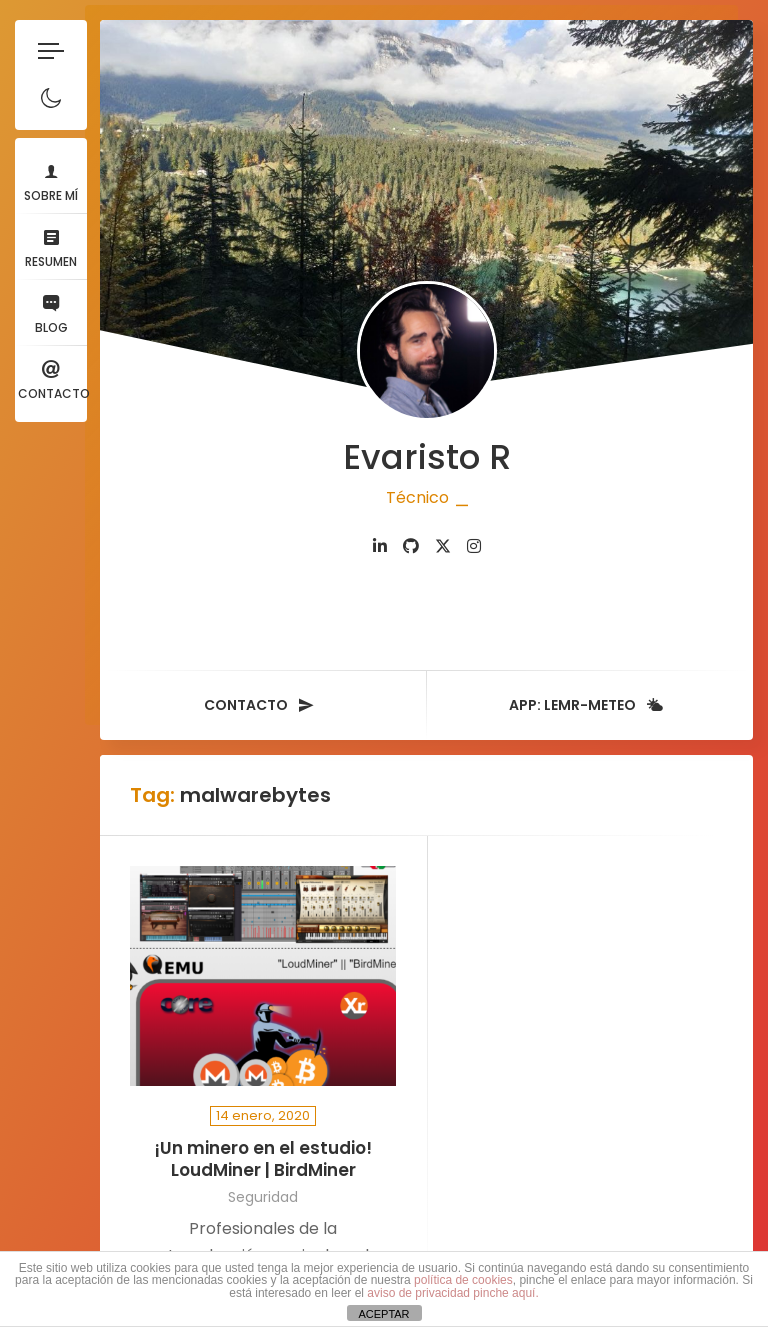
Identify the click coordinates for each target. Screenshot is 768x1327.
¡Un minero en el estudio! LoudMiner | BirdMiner (263, 1159)
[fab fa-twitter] (443, 546)
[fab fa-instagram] (474, 546)
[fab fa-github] (411, 546)
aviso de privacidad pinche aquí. (452, 1293)
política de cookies (463, 1280)
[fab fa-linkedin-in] (380, 546)
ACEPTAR (383, 1314)
